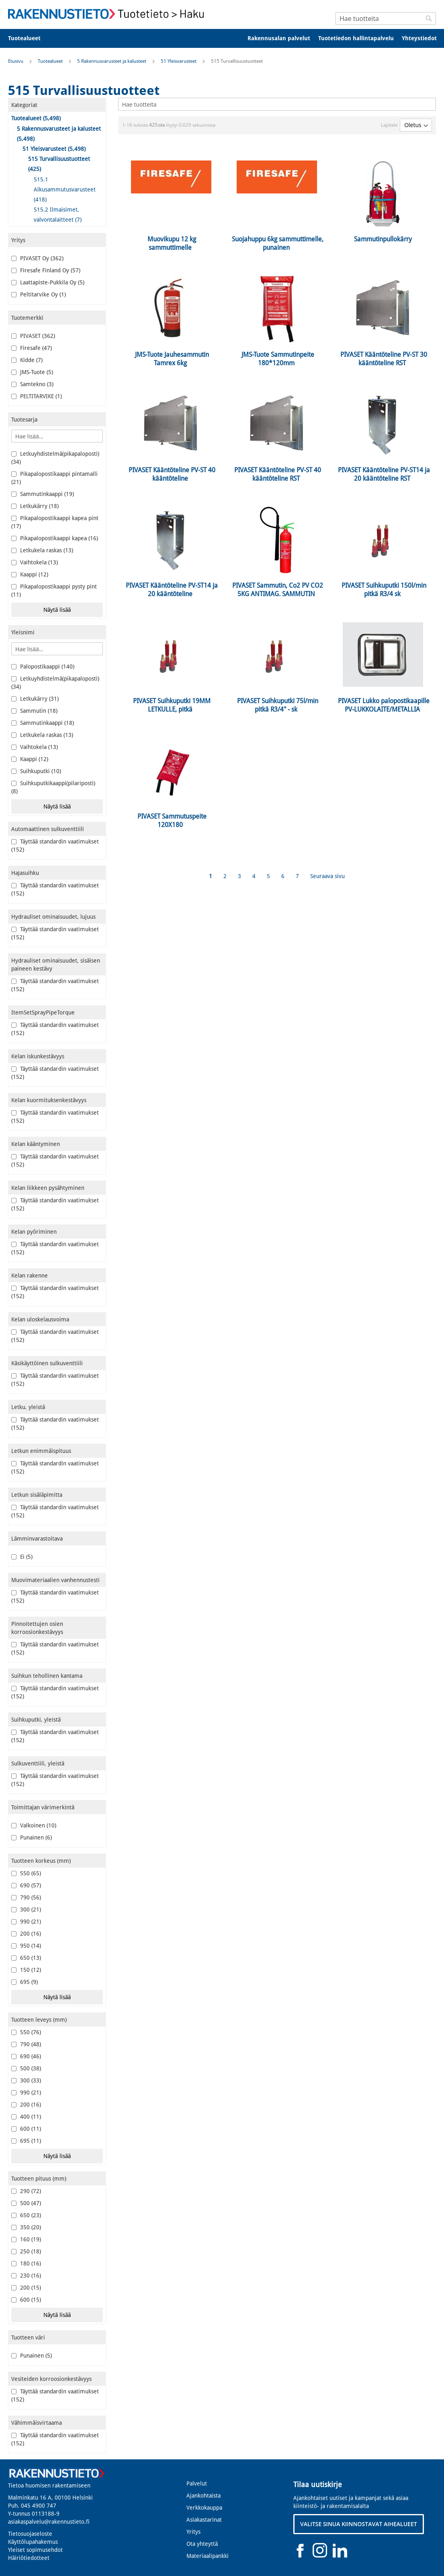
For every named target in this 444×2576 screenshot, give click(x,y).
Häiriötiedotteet (28, 2558)
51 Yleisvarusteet (179, 61)
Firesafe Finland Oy (45, 270)
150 (26, 1970)
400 (26, 2116)
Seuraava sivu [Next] (327, 876)
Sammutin (34, 711)
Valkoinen (33, 1825)
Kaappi (29, 574)
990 (26, 1921)
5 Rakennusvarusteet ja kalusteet (112, 61)
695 (24, 1982)
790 (26, 1897)
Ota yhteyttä (202, 2544)
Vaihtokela (34, 562)
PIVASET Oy (37, 258)
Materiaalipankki (207, 2556)
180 (26, 2263)
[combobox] (386, 18)
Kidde (27, 360)
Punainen (31, 1837)
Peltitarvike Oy (38, 294)
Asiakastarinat (204, 2519)
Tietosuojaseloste (30, 2534)
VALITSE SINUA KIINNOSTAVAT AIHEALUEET (358, 2524)
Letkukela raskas (42, 550)
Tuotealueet (51, 61)
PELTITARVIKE (36, 396)
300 (26, 1909)
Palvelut (196, 2483)
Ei (22, 1556)
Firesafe (31, 348)
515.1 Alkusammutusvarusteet (65, 189)
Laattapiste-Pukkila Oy (47, 282)
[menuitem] (29, 38)
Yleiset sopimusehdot (35, 2550)
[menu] (222, 38)
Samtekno (32, 384)
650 (26, 1958)
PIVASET (33, 336)
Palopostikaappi (42, 666)
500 (26, 2068)
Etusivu (16, 61)
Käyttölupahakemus (33, 2542)
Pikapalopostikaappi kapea (54, 538)
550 (26, 1873)
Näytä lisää (57, 610)
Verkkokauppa (204, 2507)
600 (26, 2128)
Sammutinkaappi (42, 494)
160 (26, 2239)
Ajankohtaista (203, 2495)
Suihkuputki (36, 771)
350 (26, 2227)
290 (26, 2191)
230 (26, 2275)
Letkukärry (35, 506)
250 (26, 2251)
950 (26, 1945)
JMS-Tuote (32, 372)
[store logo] (108, 14)
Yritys (193, 2532)
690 (26, 1885)
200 (26, 1933)
